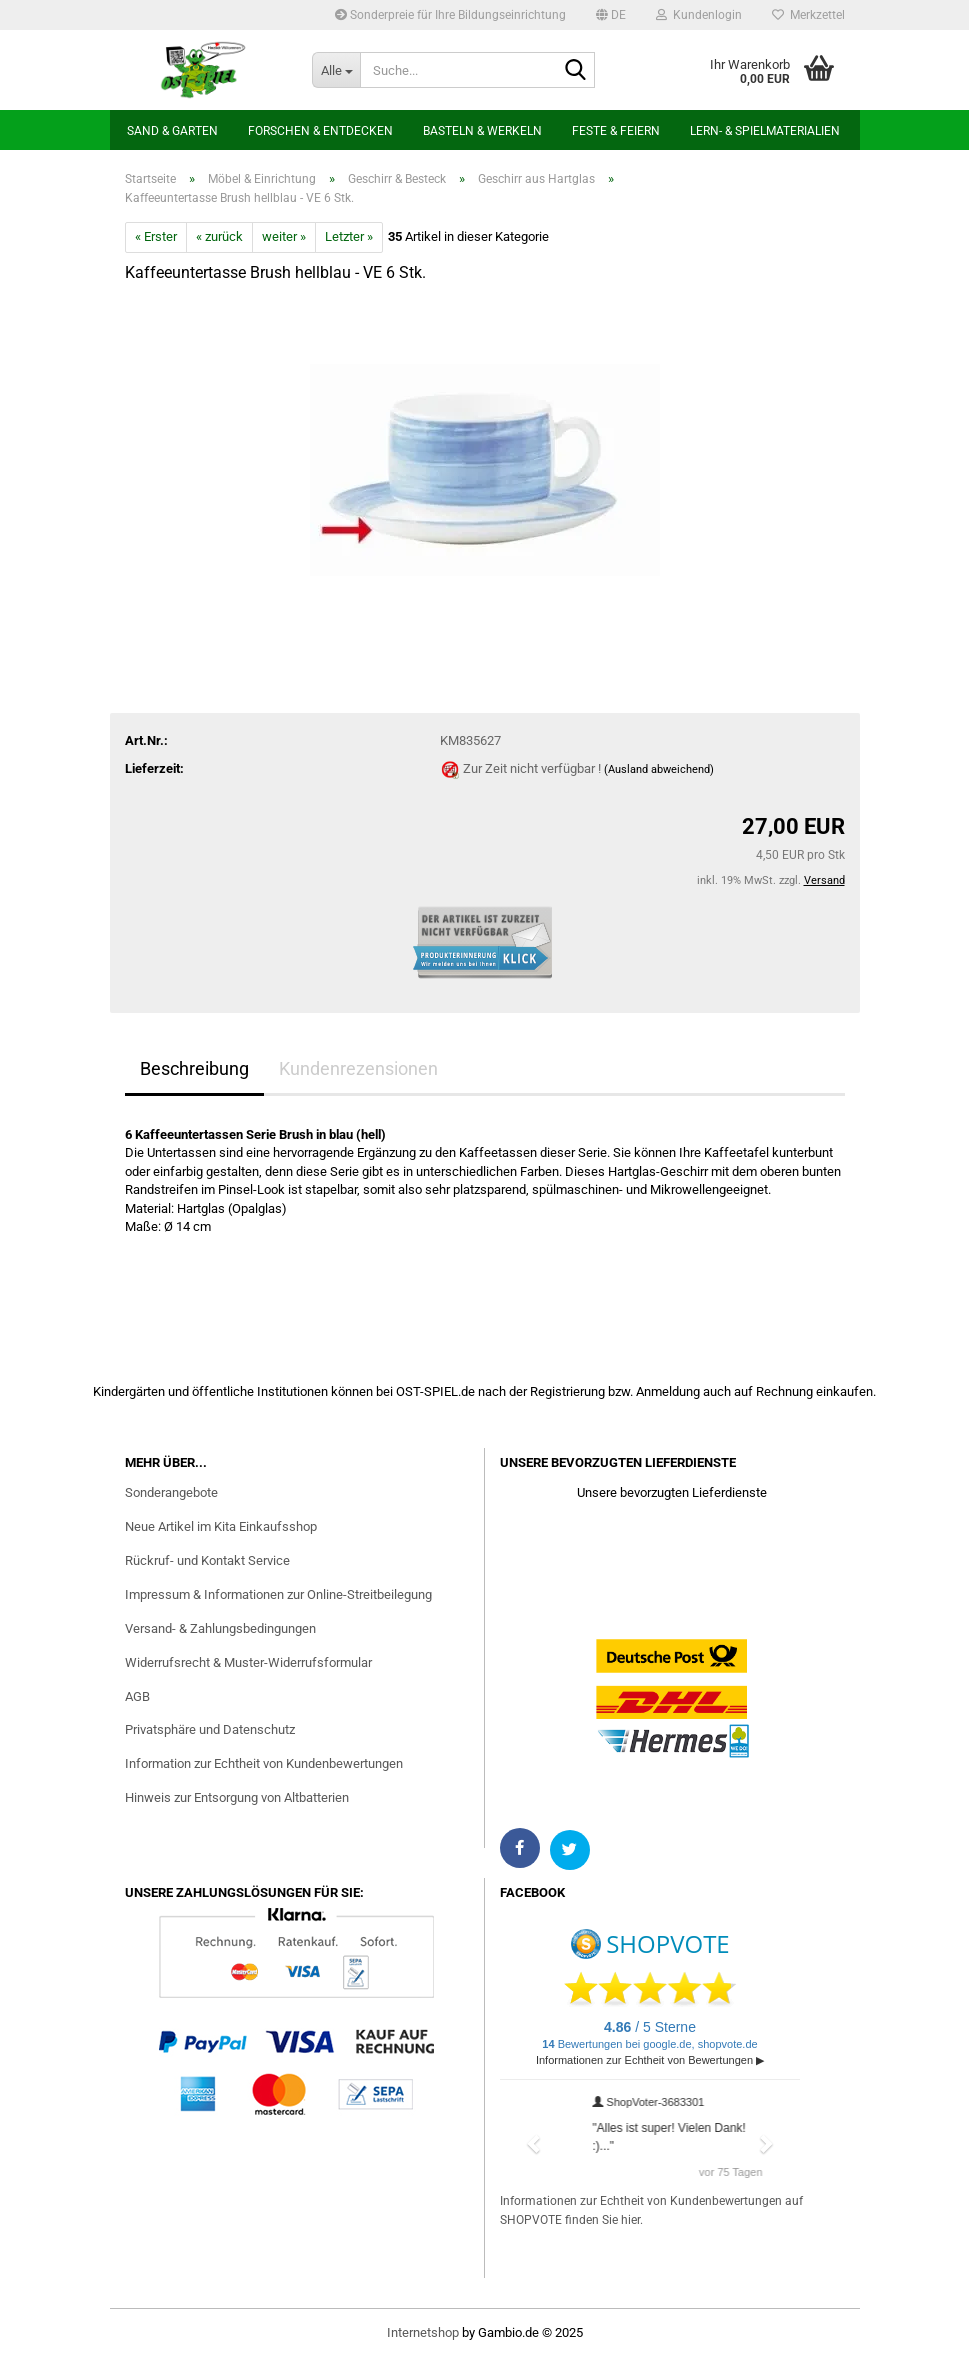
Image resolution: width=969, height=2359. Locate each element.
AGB (137, 1696)
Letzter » (349, 236)
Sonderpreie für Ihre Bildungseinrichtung (450, 15)
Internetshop (423, 2332)
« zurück (219, 236)
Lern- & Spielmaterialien (765, 131)
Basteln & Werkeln (482, 131)
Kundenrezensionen (358, 1068)
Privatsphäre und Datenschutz (210, 1729)
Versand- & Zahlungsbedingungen (220, 1628)
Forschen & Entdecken (320, 131)
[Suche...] (336, 70)
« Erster (156, 236)
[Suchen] (576, 71)
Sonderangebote (171, 1492)
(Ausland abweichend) (659, 769)
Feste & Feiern (616, 131)
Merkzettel (808, 15)
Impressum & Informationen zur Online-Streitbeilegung (278, 1594)
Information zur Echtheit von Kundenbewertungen (264, 1763)
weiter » (284, 236)
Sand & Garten (172, 131)
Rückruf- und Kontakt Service (207, 1560)
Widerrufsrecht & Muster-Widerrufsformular (248, 1662)
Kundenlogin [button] (699, 15)
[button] (611, 15)
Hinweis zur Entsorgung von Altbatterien (237, 1797)
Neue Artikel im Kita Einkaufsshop (221, 1526)
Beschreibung (194, 1068)
